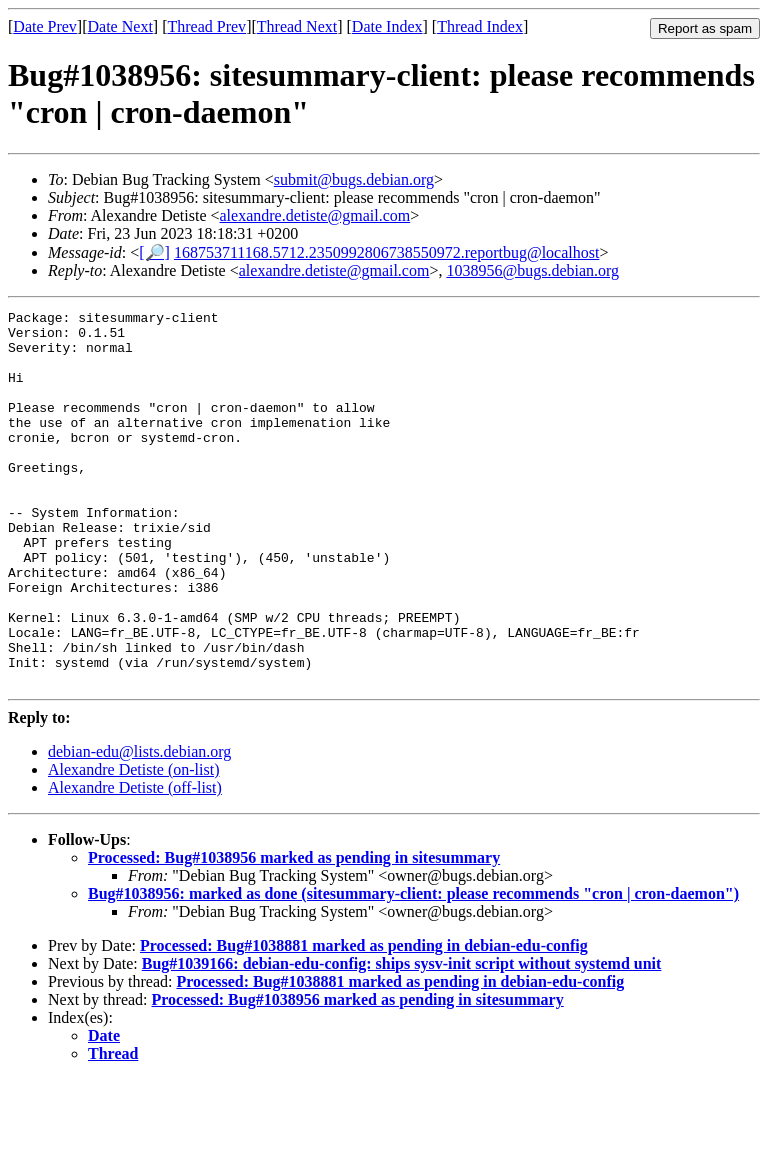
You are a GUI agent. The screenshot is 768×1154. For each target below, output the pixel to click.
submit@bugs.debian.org (354, 179)
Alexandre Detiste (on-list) (134, 844)
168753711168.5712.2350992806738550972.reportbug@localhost (387, 252)
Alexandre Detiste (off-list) (135, 862)
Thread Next (297, 26)
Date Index (387, 26)
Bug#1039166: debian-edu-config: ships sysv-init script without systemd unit (402, 1038)
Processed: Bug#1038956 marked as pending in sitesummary (294, 932)
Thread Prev (206, 26)
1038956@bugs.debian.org (532, 270)
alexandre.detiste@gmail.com (315, 215)
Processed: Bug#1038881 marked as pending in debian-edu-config (364, 1020)
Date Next (120, 26)
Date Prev (45, 26)
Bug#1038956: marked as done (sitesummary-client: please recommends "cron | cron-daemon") (413, 968)
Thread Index (480, 26)
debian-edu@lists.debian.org (139, 826)
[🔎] (154, 252)
